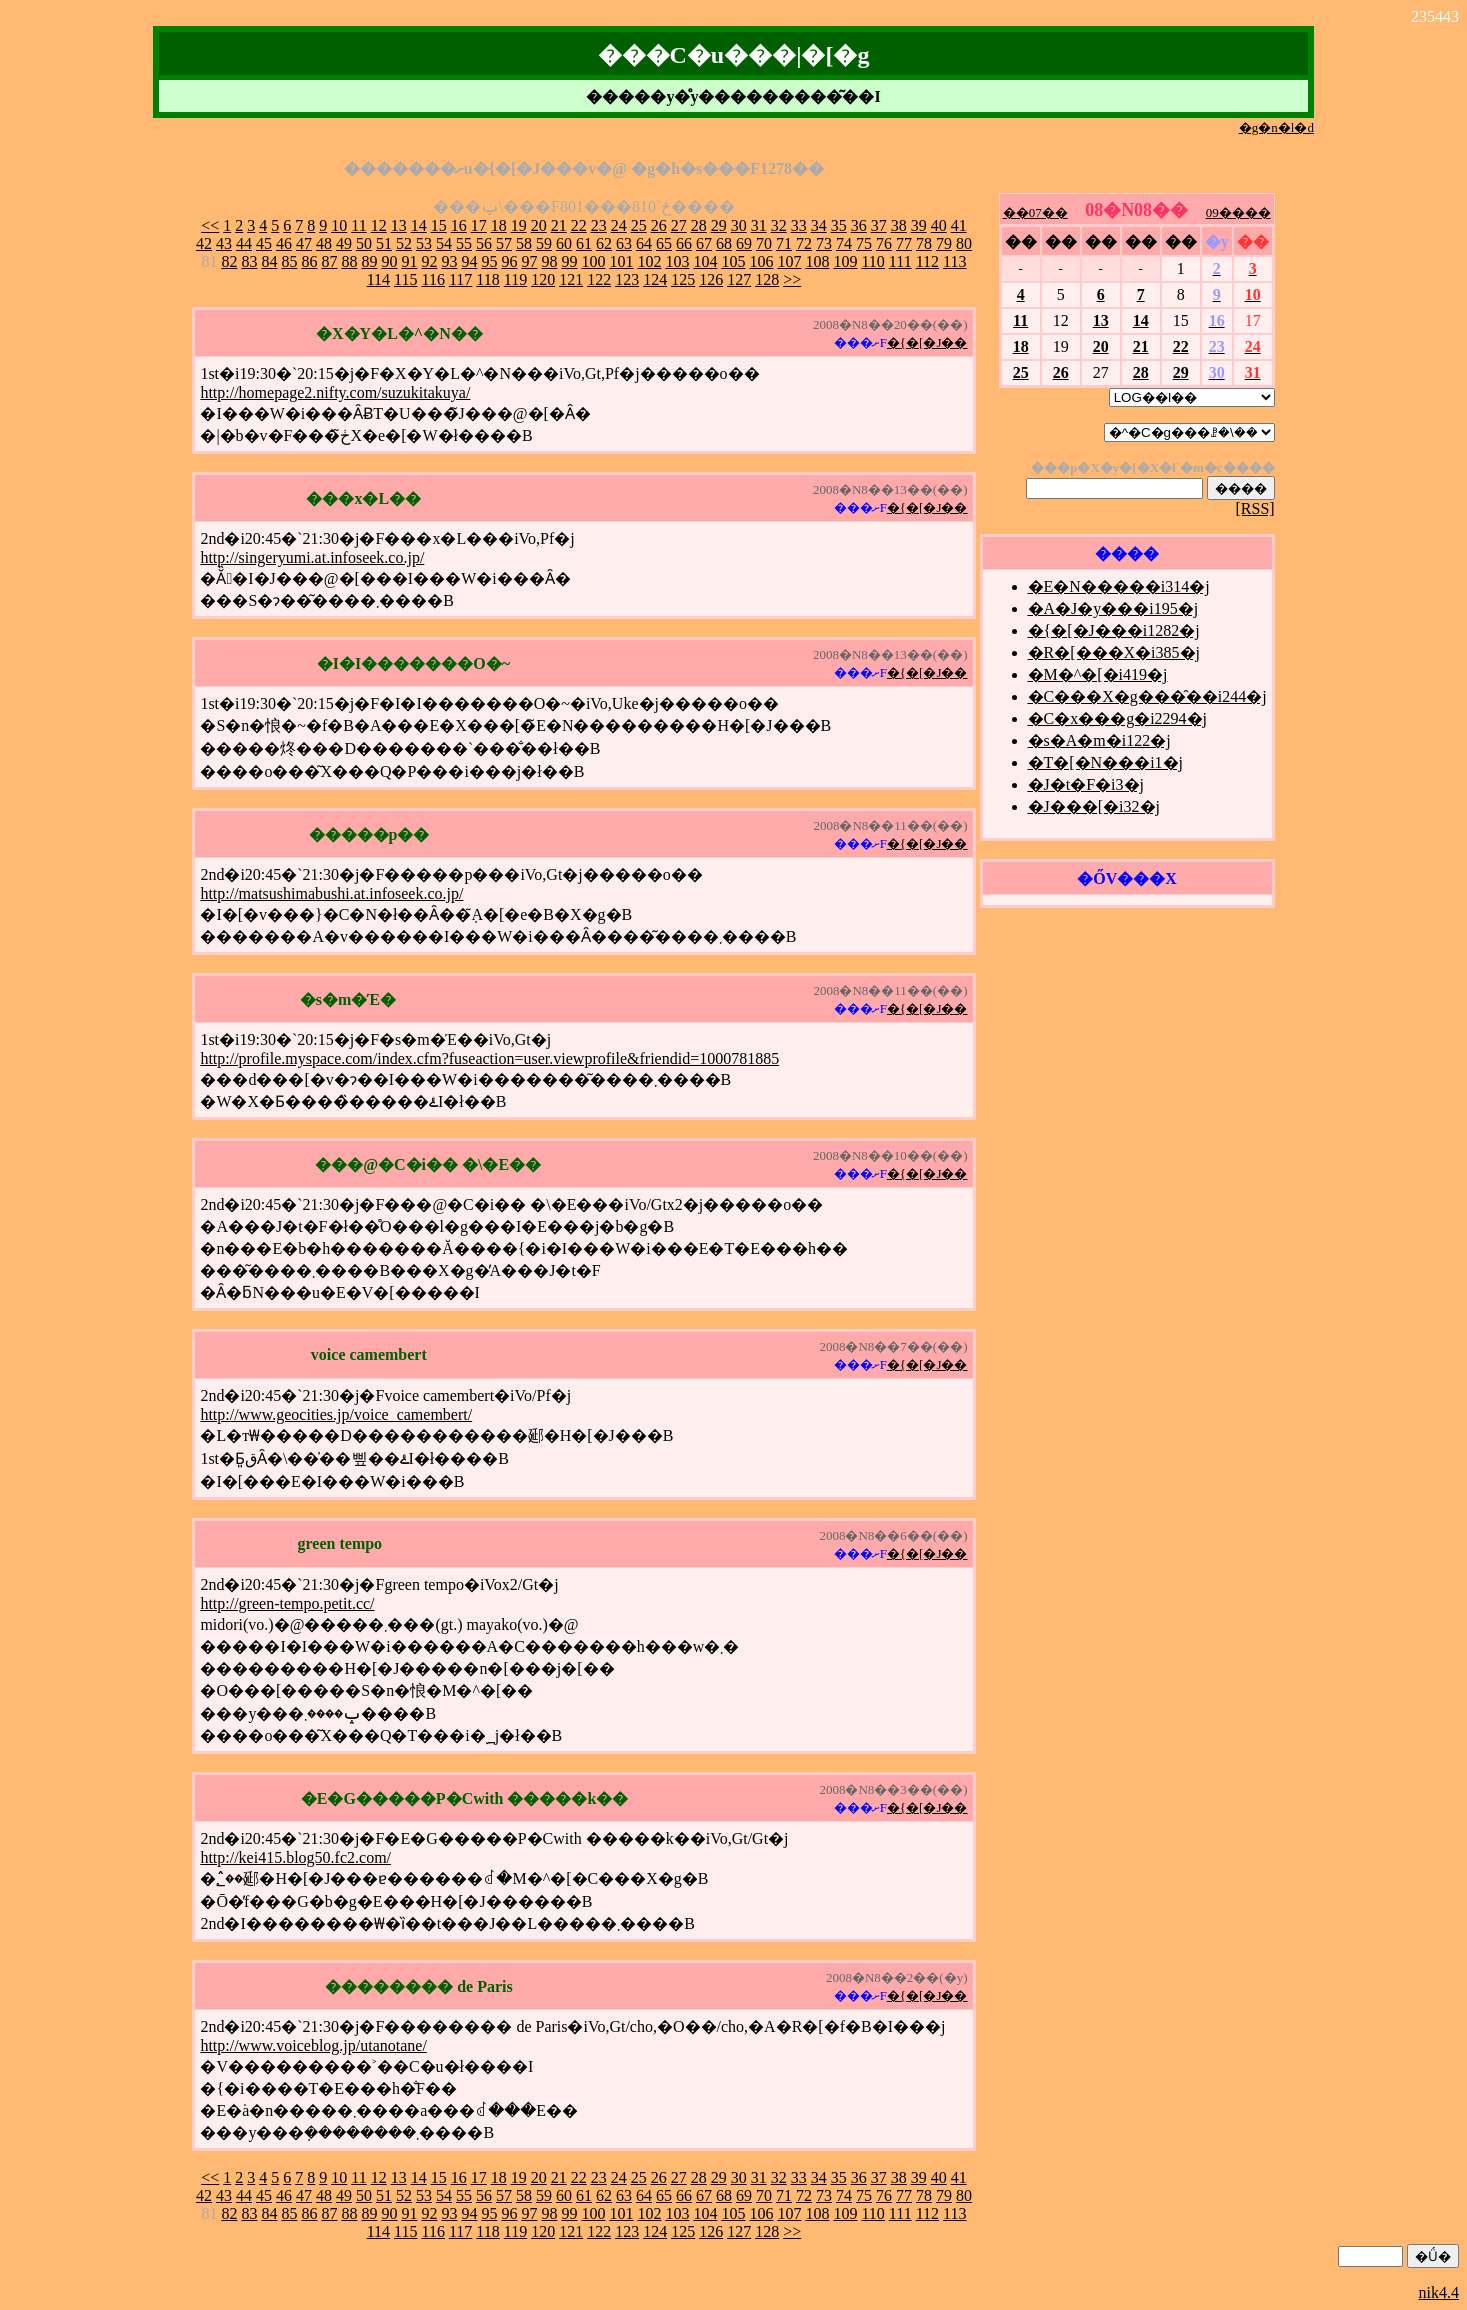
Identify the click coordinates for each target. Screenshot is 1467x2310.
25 (639, 225)
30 (739, 225)
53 (424, 243)
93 (449, 261)
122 (599, 279)
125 (683, 279)
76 (884, 243)
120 (543, 279)
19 (519, 225)
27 (679, 225)
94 (469, 261)
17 (479, 225)
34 (819, 225)
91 (409, 261)
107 (789, 261)
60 (564, 243)
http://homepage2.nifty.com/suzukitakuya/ (335, 392)
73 (824, 243)
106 (761, 261)
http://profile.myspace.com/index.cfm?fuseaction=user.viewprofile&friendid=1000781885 (489, 1058)
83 (249, 261)
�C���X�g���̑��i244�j (1147, 696)
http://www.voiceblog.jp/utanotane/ (313, 2045)
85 (289, 261)
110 (872, 261)
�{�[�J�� (927, 342)
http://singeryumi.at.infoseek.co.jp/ (312, 557)
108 (817, 261)
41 (959, 225)
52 (404, 243)
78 (924, 243)
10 (339, 225)
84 (269, 261)
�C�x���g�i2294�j (1118, 718)
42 (204, 243)
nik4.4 (1439, 2292)
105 (733, 261)
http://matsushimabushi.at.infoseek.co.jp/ (331, 893)
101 (621, 261)
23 (599, 225)
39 (919, 225)
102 (649, 261)
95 (489, 261)
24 (619, 225)
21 (559, 225)
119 (515, 279)
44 (244, 243)
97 (529, 261)
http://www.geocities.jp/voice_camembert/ (336, 1414)
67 (704, 243)
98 (549, 261)
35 (839, 225)
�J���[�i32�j (1094, 806)
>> (792, 279)
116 (433, 279)
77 (904, 243)
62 (604, 243)
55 (464, 243)
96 (509, 261)
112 (927, 261)
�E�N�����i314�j (1119, 586)
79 (944, 243)
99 (569, 261)
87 (329, 261)
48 (324, 243)
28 (699, 225)
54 (444, 243)
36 (859, 225)
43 (224, 243)
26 (659, 225)
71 (784, 243)
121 (571, 279)
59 (544, 243)
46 (284, 243)
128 (767, 279)
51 (384, 243)
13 (399, 225)
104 (705, 261)
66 (684, 243)
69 (744, 243)
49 (344, 243)
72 (804, 243)
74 (844, 243)
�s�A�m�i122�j (1099, 740)
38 (899, 225)
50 (364, 243)
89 (369, 261)
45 (264, 243)
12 (379, 225)
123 (627, 279)
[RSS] (1255, 508)
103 (677, 261)
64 (644, 243)
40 (939, 225)
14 (419, 225)
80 (964, 243)
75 (864, 243)
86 (309, 261)
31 (759, 225)
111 (900, 261)
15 (439, 225)
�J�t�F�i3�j (1086, 784)
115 (405, 279)
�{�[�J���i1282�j (1114, 630)
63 (624, 243)
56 (484, 243)
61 (584, 243)
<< (210, 225)
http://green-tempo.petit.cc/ (287, 1603)
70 (764, 243)
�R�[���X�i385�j (1114, 652)
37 (879, 225)
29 (719, 225)
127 (739, 279)
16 (459, 225)
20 (539, 225)
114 (378, 279)
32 (779, 225)
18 (499, 225)
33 (799, 225)
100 (593, 261)
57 (504, 243)
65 (664, 243)
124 (655, 279)
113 (954, 261)
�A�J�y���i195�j (1113, 608)
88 (349, 261)
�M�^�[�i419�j (1098, 674)
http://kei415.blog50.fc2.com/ (295, 1857)
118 (487, 279)
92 (429, 261)
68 (724, 243)
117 (460, 279)
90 (389, 261)
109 (845, 261)
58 (524, 243)
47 (304, 243)
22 (579, 225)
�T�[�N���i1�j (1106, 762)
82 (229, 261)
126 (711, 279)
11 (358, 225)
